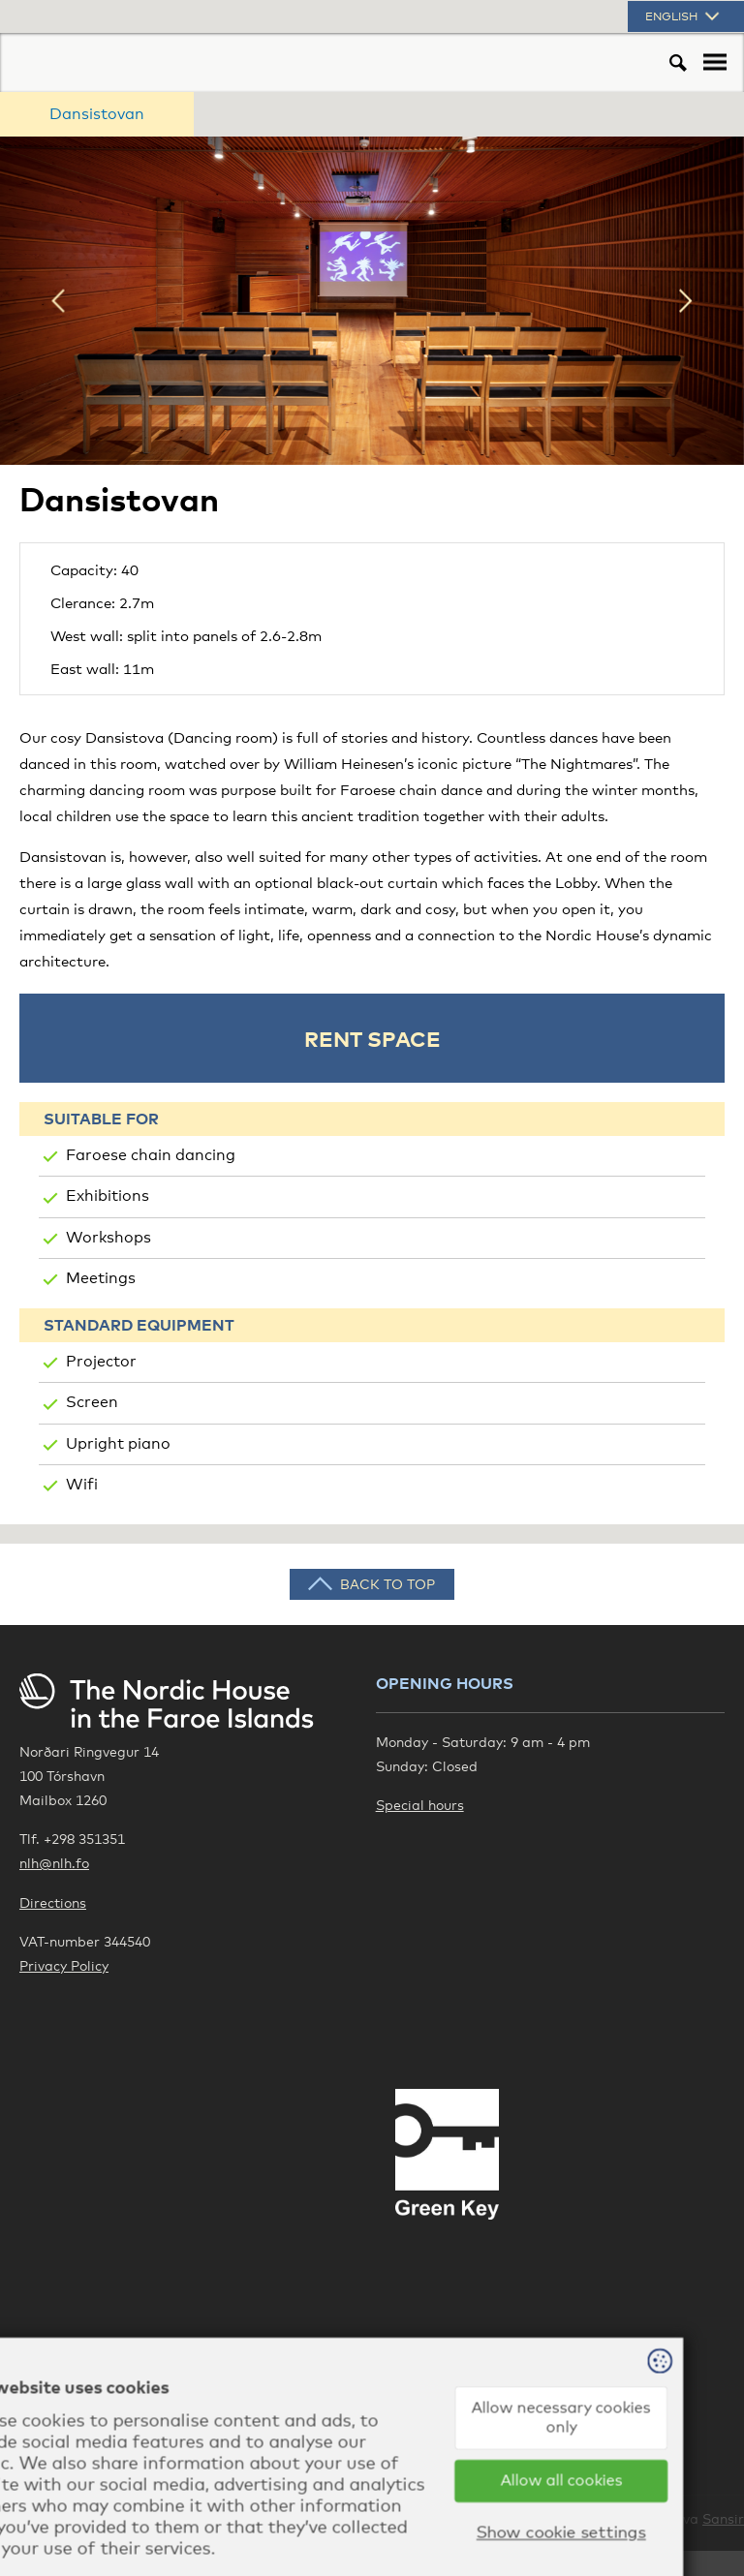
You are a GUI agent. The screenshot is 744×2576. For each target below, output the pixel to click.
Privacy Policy (63, 1965)
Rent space (372, 1038)
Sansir (723, 2518)
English (684, 16)
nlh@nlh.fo (54, 1863)
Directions (52, 1902)
